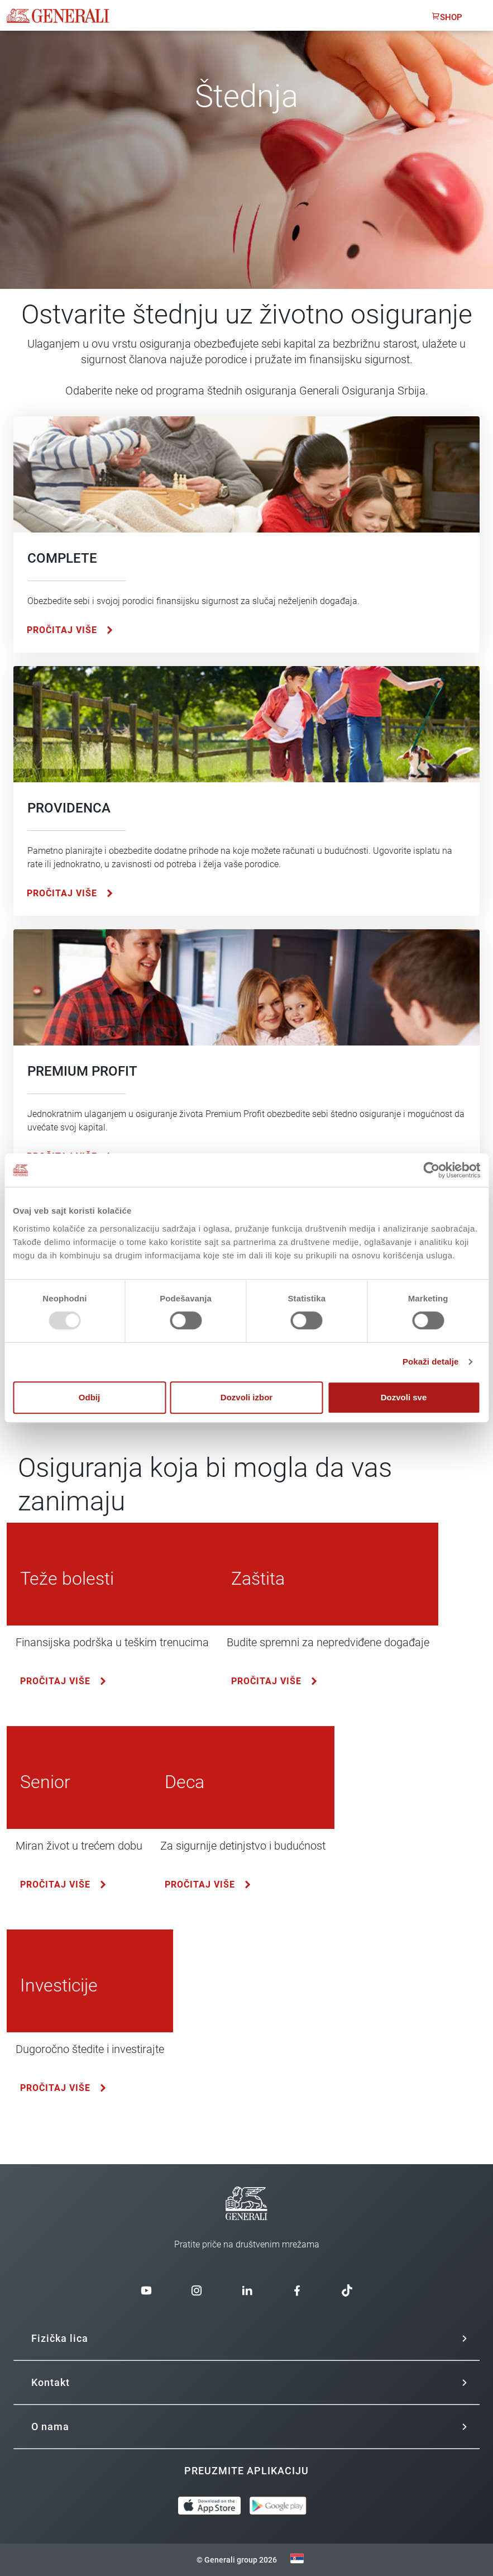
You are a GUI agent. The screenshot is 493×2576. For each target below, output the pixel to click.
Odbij (89, 1397)
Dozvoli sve (404, 1397)
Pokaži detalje (431, 1361)
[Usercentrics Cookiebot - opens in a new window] (431, 1170)
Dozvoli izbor (246, 1397)
